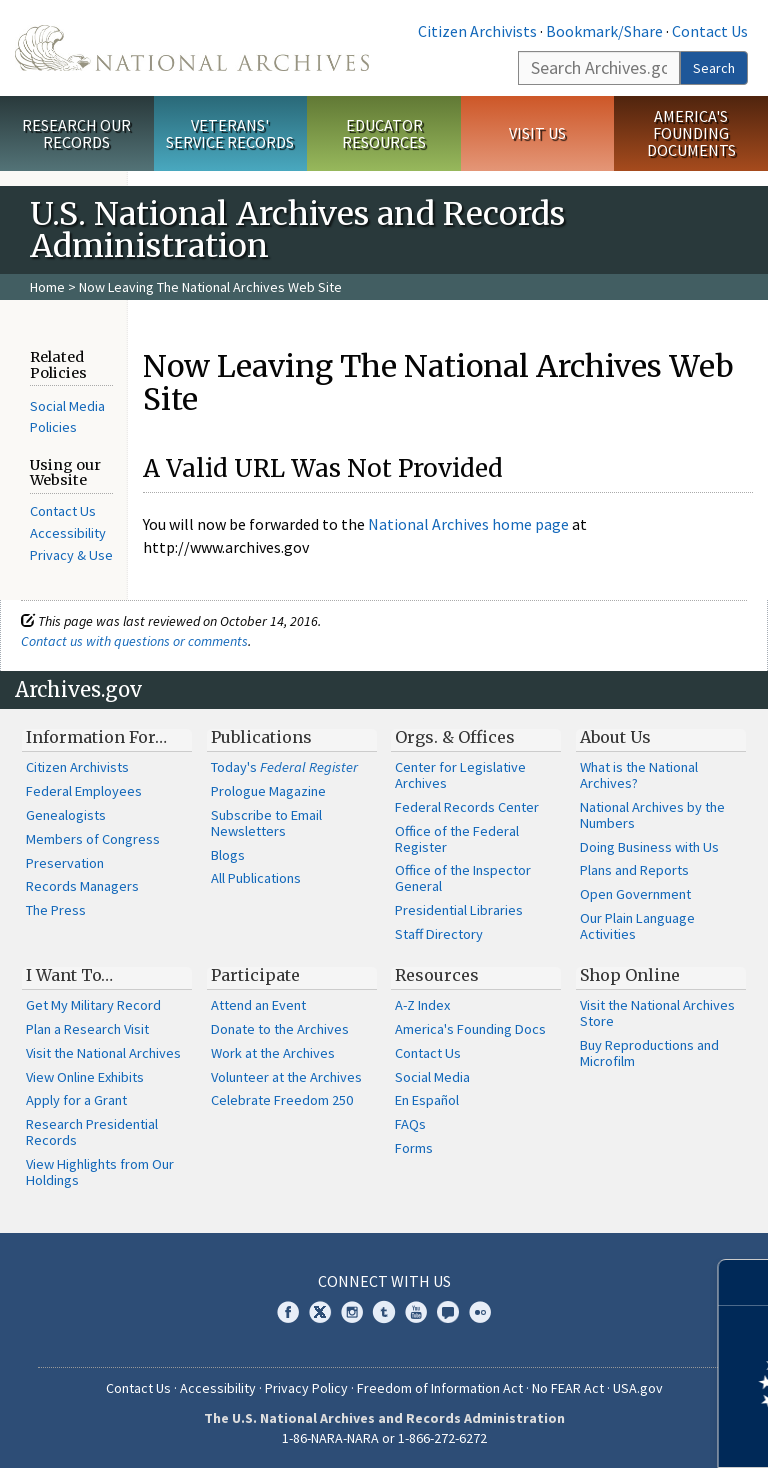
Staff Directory (439, 934)
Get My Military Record (93, 1005)
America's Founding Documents (691, 133)
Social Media (432, 1077)
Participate (255, 975)
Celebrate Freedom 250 (282, 1100)
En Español (427, 1100)
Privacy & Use (71, 555)
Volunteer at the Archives (286, 1077)
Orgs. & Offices (455, 737)
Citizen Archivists (477, 31)
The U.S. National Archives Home (192, 48)
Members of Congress (93, 839)
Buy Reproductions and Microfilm (649, 1053)
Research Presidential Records (92, 1132)
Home (47, 287)
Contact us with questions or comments (134, 641)
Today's (284, 767)
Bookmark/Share (604, 31)
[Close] (744, 1282)
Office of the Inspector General (463, 878)
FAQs (410, 1124)
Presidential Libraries (459, 910)
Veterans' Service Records (230, 133)
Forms (414, 1148)
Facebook (288, 1312)
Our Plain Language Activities (637, 926)
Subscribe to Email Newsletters (266, 823)
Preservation (65, 863)
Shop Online (630, 975)
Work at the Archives (273, 1053)
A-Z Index (422, 1005)
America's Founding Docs (470, 1029)
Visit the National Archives (103, 1053)
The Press (56, 910)
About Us (615, 737)
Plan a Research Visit (87, 1029)
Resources (437, 975)
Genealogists (66, 815)
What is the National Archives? (639, 775)
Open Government (635, 894)
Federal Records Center (467, 807)
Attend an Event (258, 1005)
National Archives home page (468, 524)
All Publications (256, 878)
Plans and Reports (634, 870)
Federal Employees (84, 791)
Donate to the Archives (280, 1029)
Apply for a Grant (76, 1100)
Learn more (590, 1432)
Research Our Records (76, 133)
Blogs (228, 855)
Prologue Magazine (268, 791)
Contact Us (710, 31)
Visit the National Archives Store (657, 1013)
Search (714, 68)
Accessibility (68, 533)
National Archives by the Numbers (652, 815)
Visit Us (537, 133)
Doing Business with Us (649, 847)
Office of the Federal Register (457, 839)
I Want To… (69, 975)
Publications (261, 737)
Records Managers (82, 886)
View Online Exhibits (85, 1077)
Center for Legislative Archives (460, 775)
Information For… (96, 737)
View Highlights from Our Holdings (100, 1172)
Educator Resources (384, 133)
